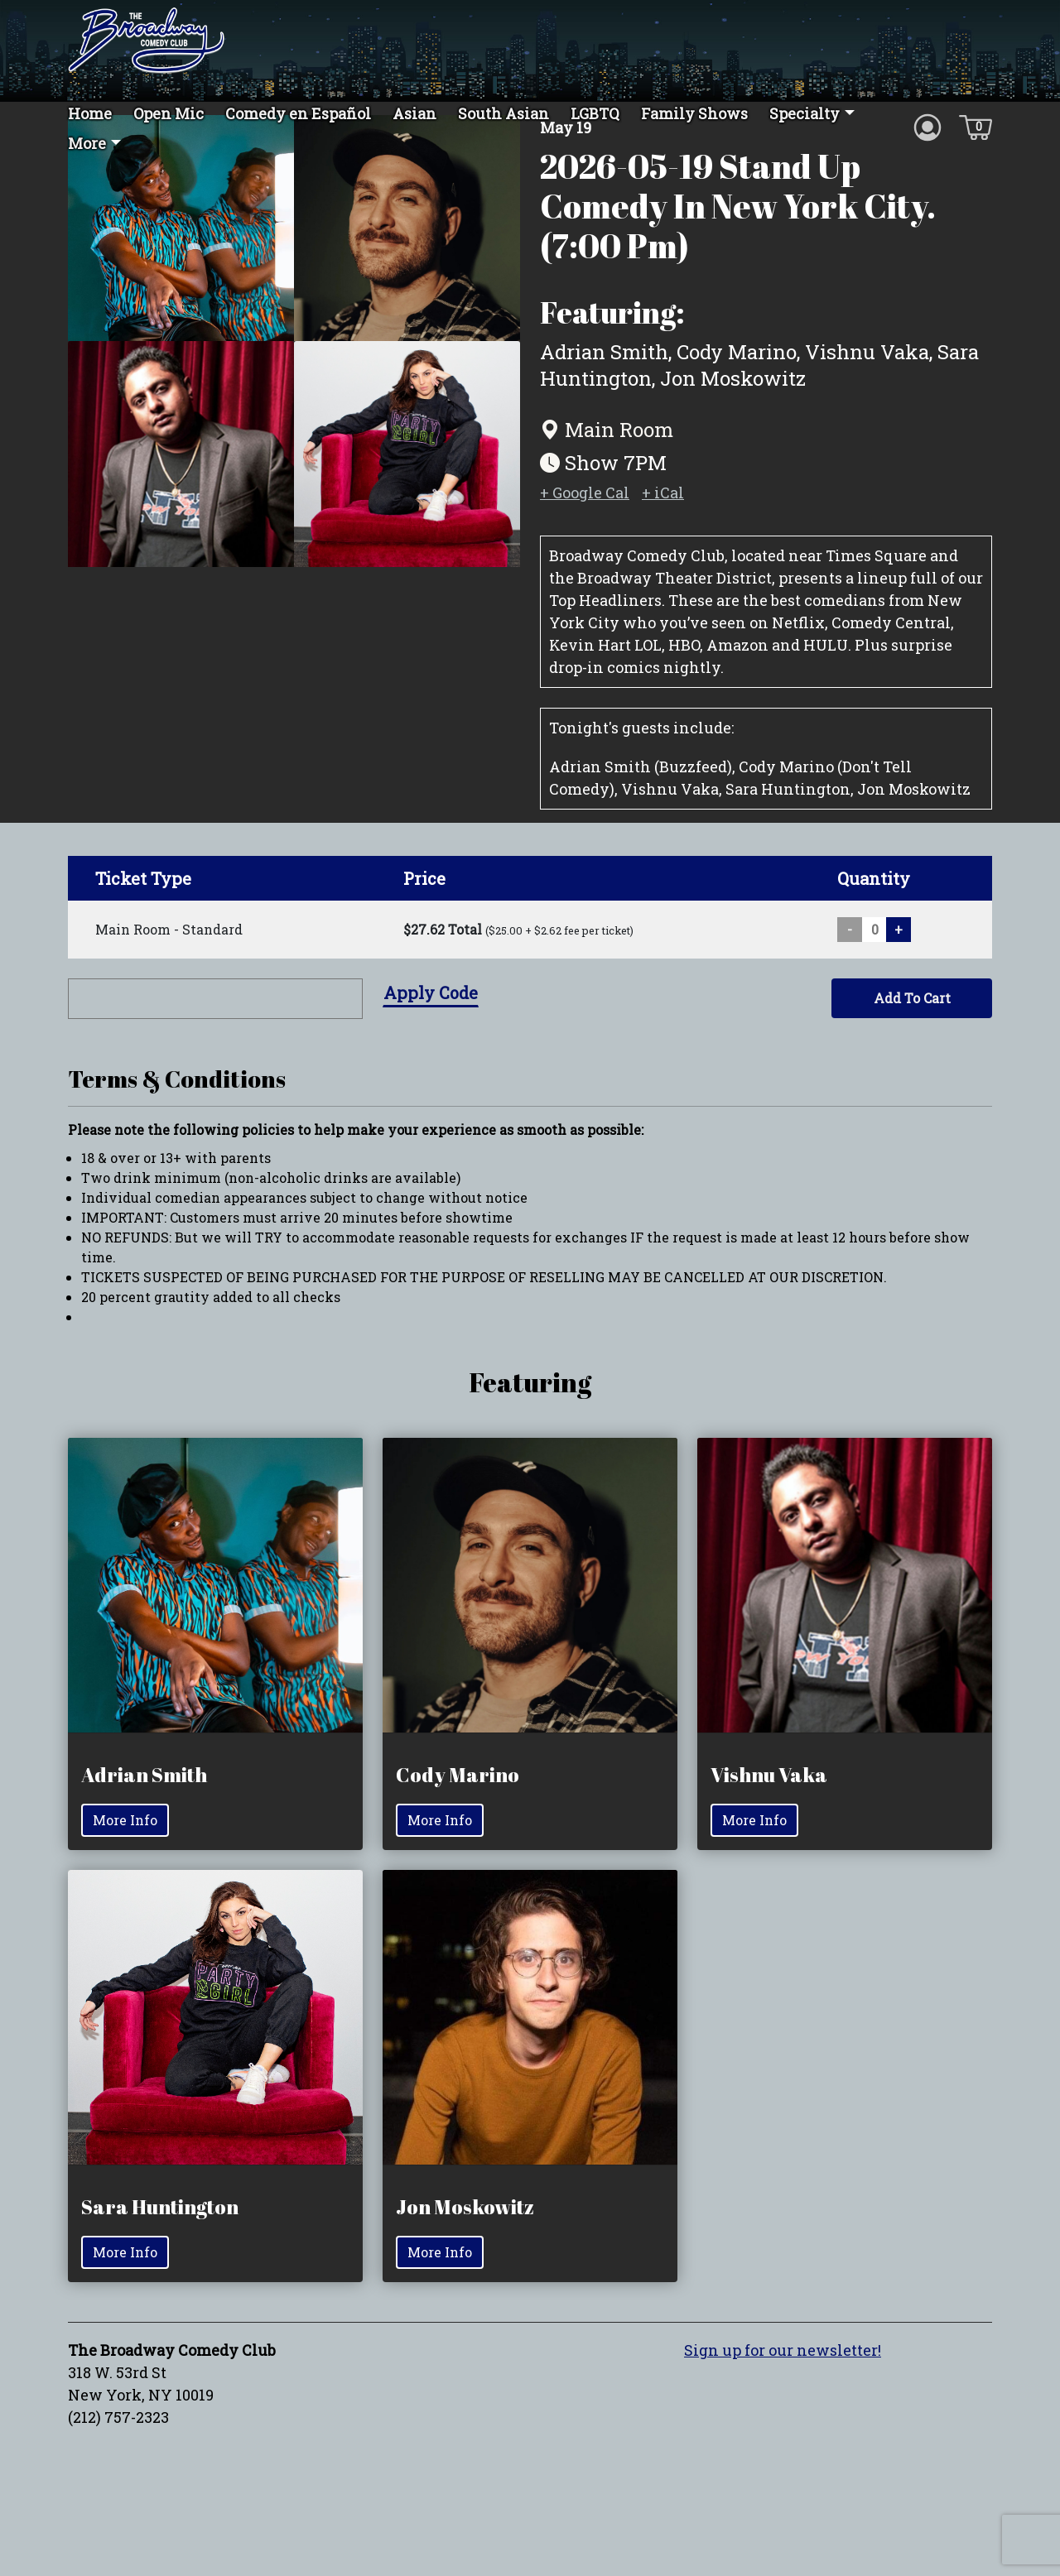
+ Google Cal (584, 527)
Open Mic (168, 113)
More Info (125, 1855)
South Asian (503, 113)
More (87, 143)
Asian (414, 113)
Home (90, 113)
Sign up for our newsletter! (782, 2386)
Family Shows (694, 113)
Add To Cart (912, 1032)
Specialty (804, 113)
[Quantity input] (874, 964)
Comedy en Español (298, 113)
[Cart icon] (975, 125)
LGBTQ (595, 113)
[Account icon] (927, 125)
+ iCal (663, 527)
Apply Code (430, 1027)
